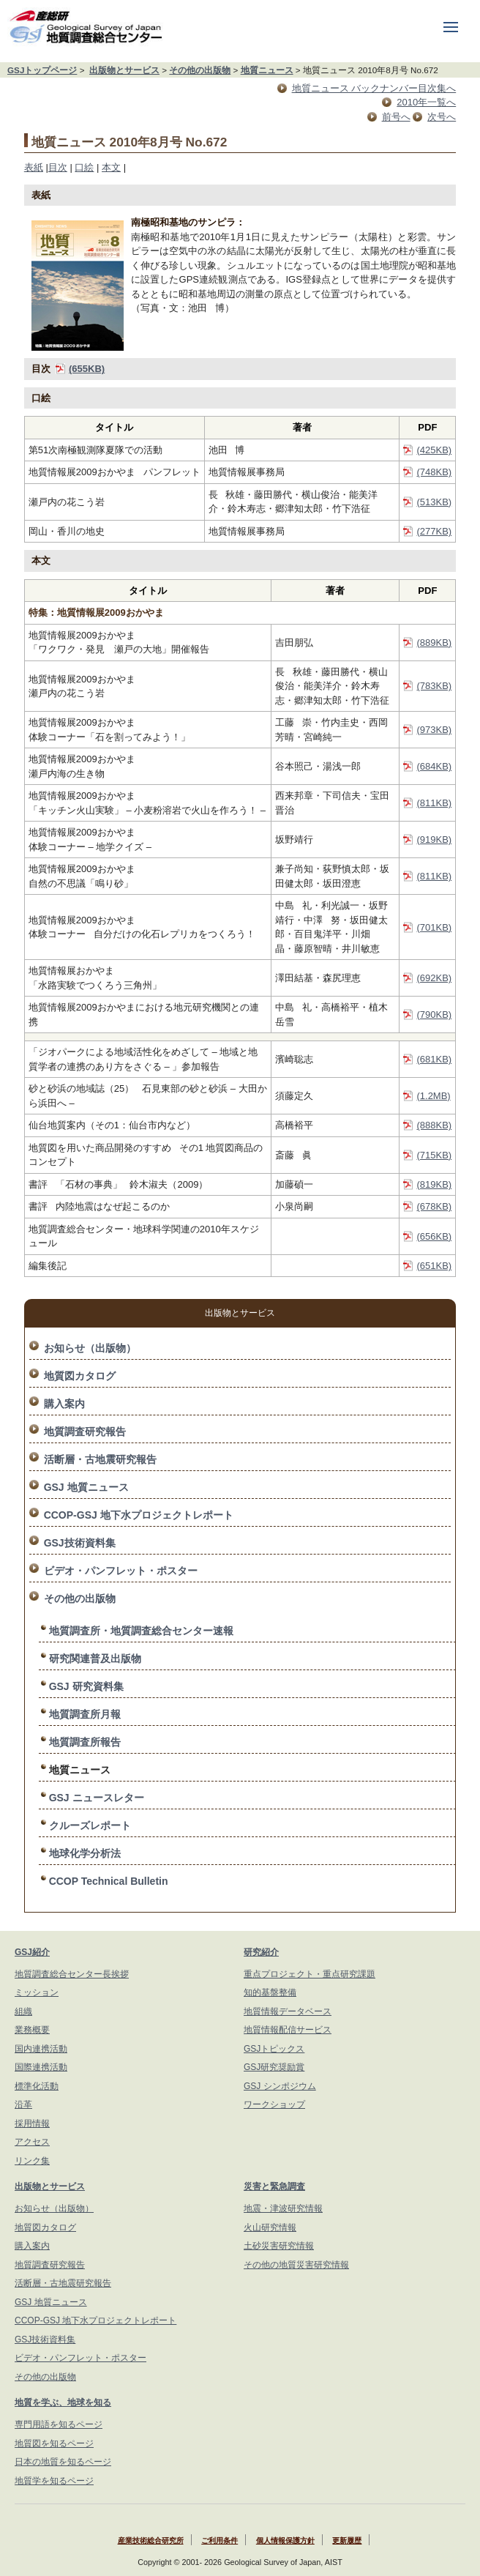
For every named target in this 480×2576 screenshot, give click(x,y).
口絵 (84, 167)
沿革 (23, 2104)
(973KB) (433, 729)
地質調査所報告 (85, 1742)
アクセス (32, 2142)
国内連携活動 (41, 2049)
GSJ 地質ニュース (86, 1487)
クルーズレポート (90, 1825)
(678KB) (433, 1206)
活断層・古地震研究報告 (100, 1459)
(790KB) (433, 1014)
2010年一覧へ (426, 102)
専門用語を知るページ (58, 2424)
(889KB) (433, 642)
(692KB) (433, 977)
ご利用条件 (219, 2540)
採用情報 (32, 2123)
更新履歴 (346, 2540)
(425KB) (433, 449)
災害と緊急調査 (274, 2186)
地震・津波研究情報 (283, 2208)
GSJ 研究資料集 (86, 1686)
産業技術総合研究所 (151, 2540)
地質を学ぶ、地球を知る (63, 2402)
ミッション (37, 1992)
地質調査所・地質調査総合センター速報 (141, 1631)
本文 (111, 167)
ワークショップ (274, 2104)
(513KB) (433, 501)
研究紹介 (261, 1952)
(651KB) (433, 1265)
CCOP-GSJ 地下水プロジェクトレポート (138, 1515)
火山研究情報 (270, 2227)
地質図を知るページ (54, 2443)
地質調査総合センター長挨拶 (72, 1974)
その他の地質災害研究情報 (296, 2265)
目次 (57, 167)
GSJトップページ (42, 70)
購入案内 (64, 1404)
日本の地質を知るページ (63, 2462)
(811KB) (433, 802)
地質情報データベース (287, 2011)
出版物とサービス (124, 70)
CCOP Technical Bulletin (108, 1881)
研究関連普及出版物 (95, 1658)
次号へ (441, 116)
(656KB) (433, 1236)
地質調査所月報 (85, 1714)
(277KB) (433, 531)
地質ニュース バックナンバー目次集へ (374, 88)
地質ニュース (267, 70)
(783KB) (433, 685)
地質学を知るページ (54, 2481)
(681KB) (433, 1059)
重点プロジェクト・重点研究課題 (309, 1974)
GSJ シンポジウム (280, 2086)
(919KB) (433, 839)
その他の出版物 (199, 70)
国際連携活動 (41, 2067)
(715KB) (433, 1155)
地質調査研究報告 (85, 1431)
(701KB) (433, 927)
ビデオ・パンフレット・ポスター (121, 1571)
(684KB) (433, 766)
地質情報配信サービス (287, 2030)
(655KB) (87, 368)
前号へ (396, 116)
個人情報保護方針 (285, 2540)
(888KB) (433, 1125)
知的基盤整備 (270, 1992)
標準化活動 (37, 2086)
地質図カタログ (80, 1376)
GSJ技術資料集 (80, 1543)
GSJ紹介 (32, 1952)
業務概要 (32, 2030)
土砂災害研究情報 (279, 2246)
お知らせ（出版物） (90, 1348)
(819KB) (433, 1184)
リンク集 (32, 2161)
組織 (23, 2011)
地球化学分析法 (85, 1853)
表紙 (33, 167)
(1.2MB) (433, 1095)
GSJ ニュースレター (96, 1797)
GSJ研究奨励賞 (274, 2067)
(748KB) (433, 471)
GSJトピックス (274, 2049)
